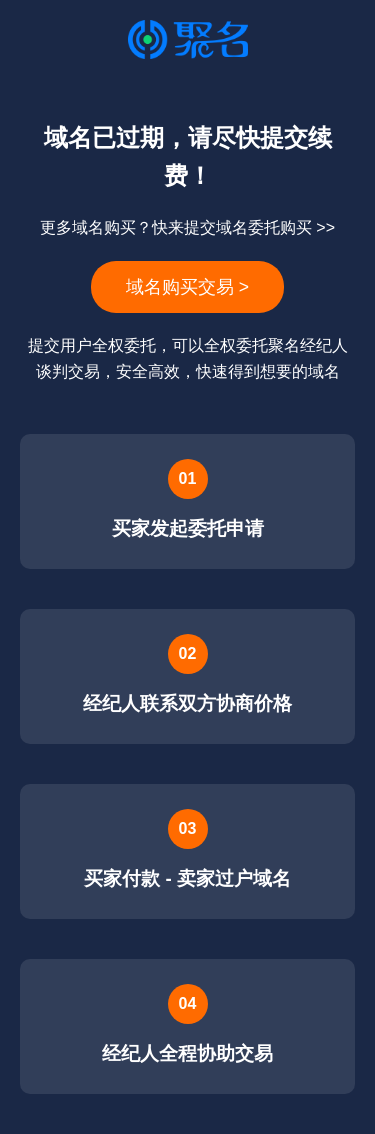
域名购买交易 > (187, 287)
